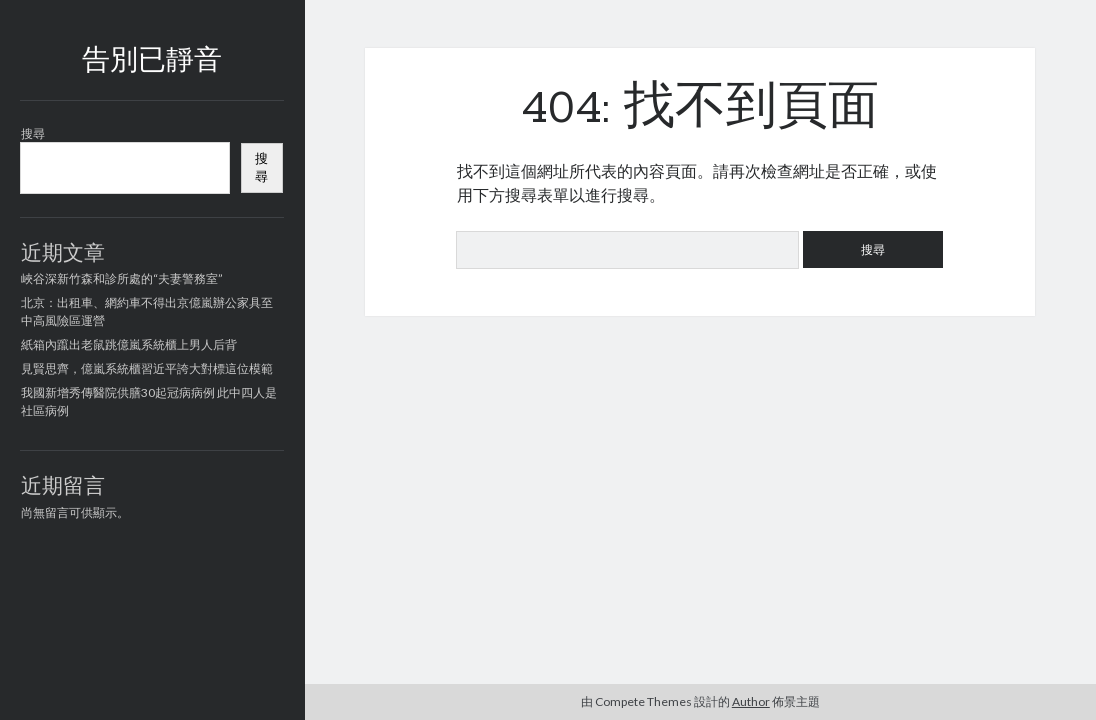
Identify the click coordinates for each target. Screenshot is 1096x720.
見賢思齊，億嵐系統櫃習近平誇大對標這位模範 (147, 368)
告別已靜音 (152, 62)
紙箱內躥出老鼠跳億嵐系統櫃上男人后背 (129, 344)
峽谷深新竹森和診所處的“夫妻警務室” (122, 278)
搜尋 (33, 133)
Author (751, 701)
